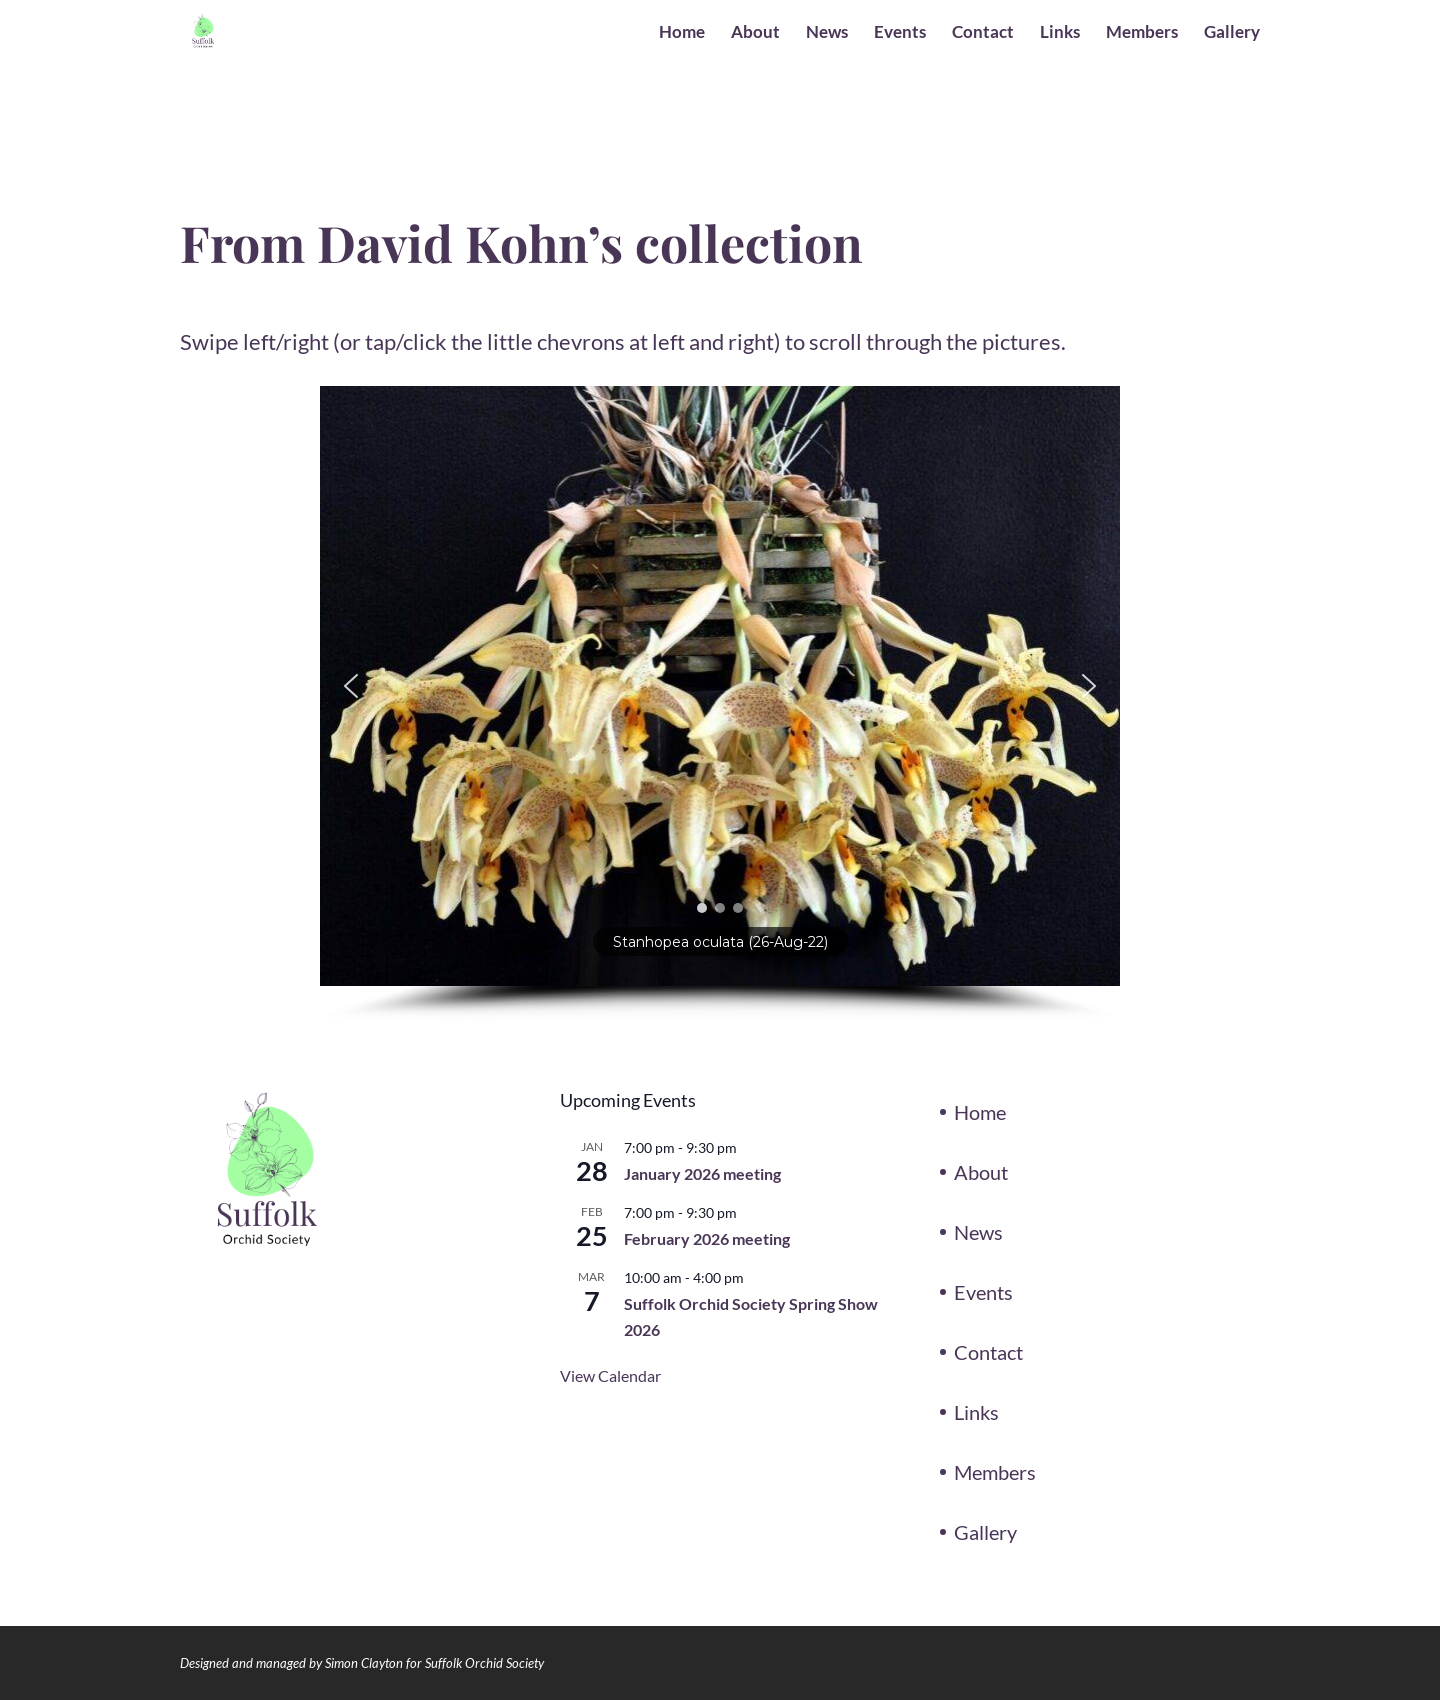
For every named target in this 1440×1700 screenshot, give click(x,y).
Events (900, 33)
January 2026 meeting (702, 1173)
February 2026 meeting (707, 1238)
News (827, 33)
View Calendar (610, 1375)
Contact (983, 33)
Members (1142, 33)
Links (1060, 33)
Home (682, 33)
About (755, 33)
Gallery (1232, 33)
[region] (720, 704)
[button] (351, 686)
